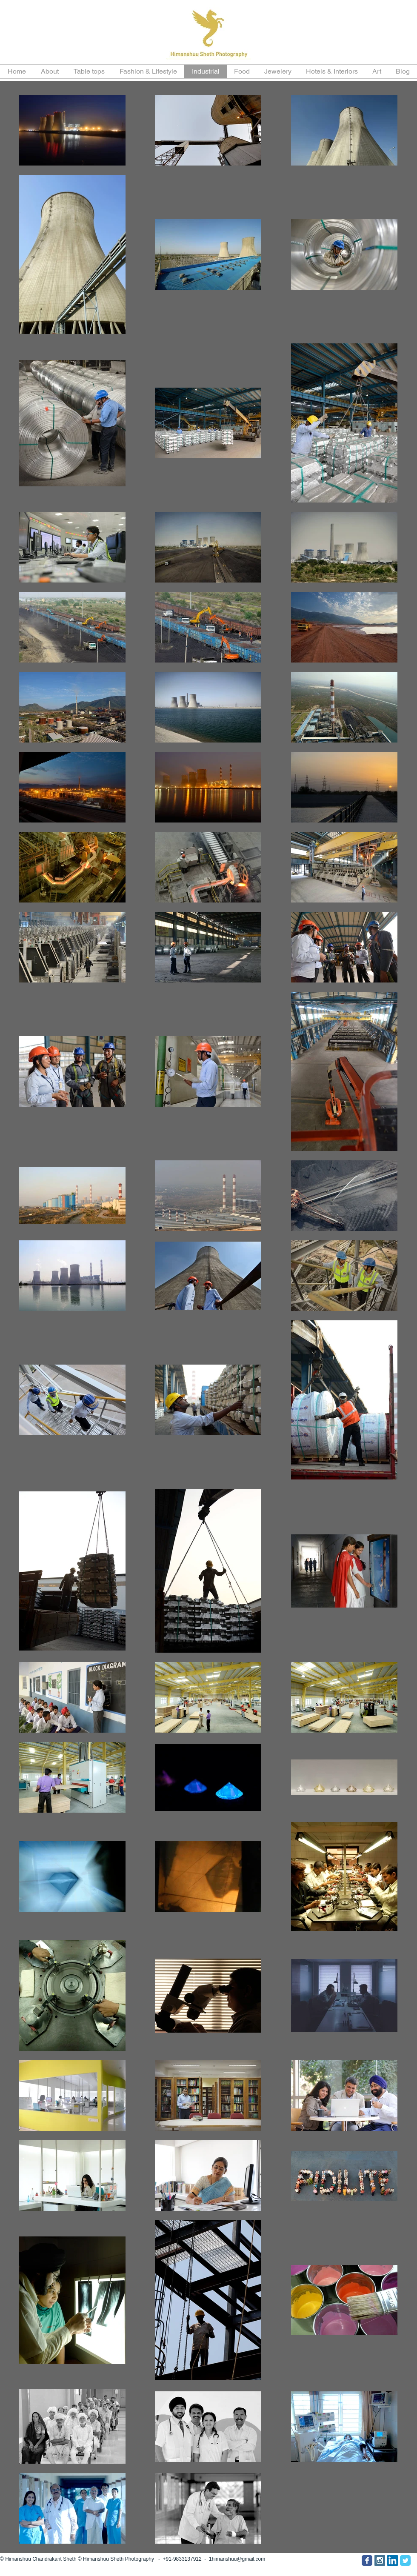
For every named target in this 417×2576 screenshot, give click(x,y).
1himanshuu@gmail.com (237, 2559)
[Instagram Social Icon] (379, 2560)
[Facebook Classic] (367, 2560)
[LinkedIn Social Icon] (392, 2560)
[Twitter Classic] (405, 2560)
